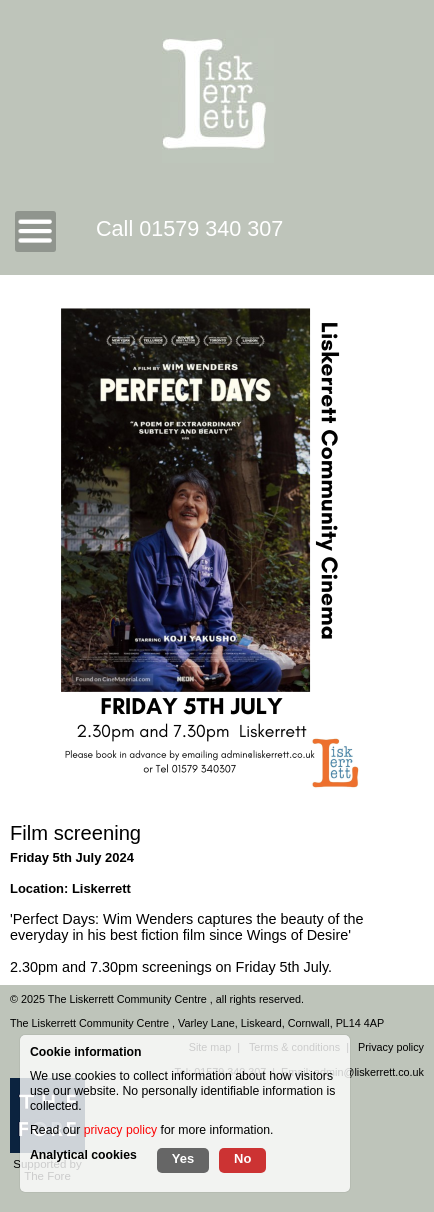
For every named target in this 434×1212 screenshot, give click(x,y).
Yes (183, 1158)
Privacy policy (391, 1047)
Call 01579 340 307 (189, 228)
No (242, 1158)
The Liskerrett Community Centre (129, 999)
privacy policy (120, 1130)
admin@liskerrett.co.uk (369, 1072)
